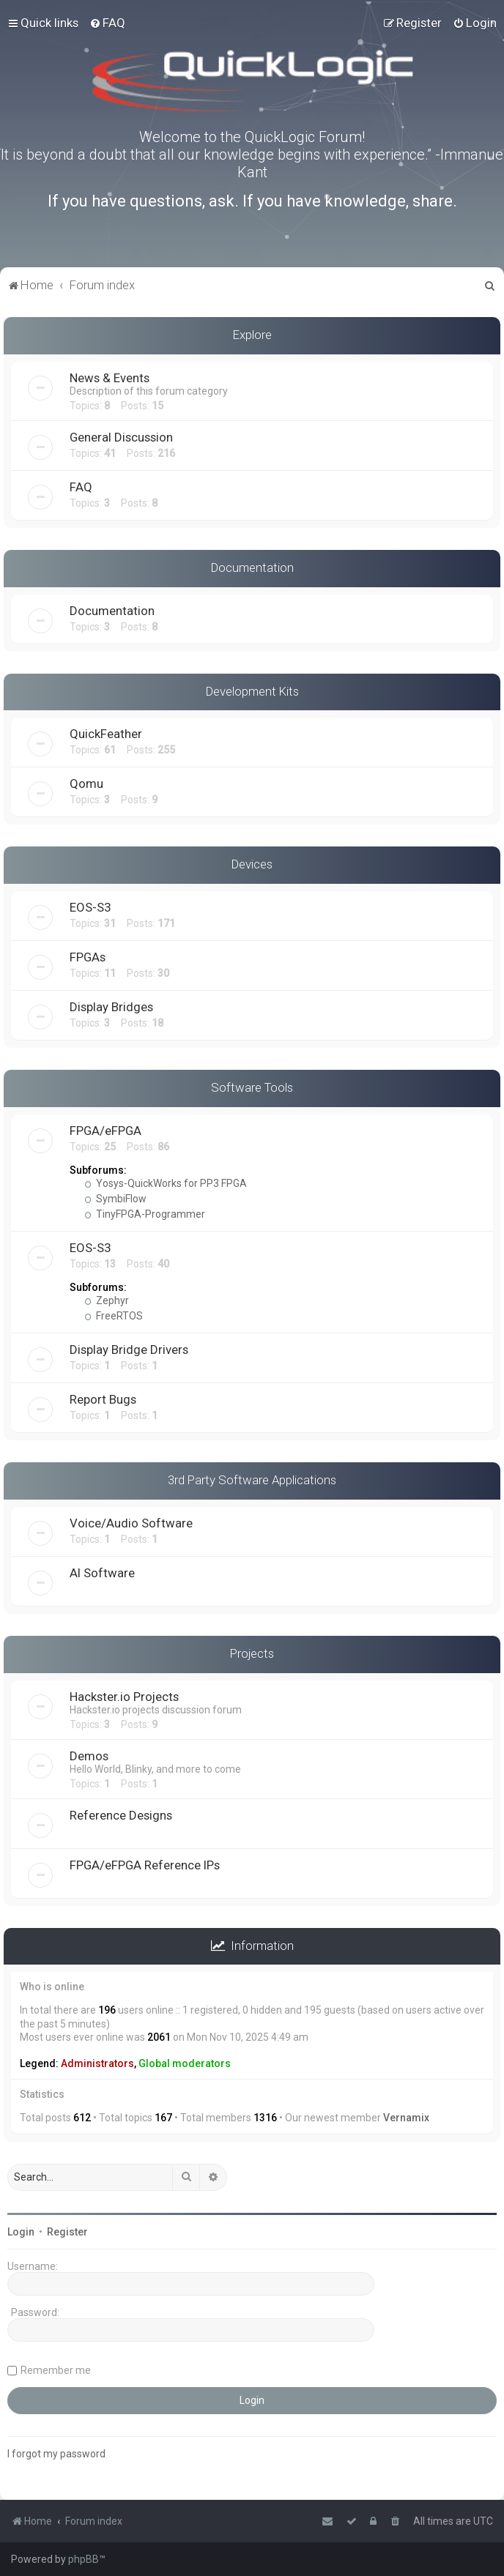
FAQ (81, 487)
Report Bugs (103, 1399)
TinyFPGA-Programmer (144, 1214)
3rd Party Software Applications (252, 1480)
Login (20, 2232)
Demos (89, 1756)
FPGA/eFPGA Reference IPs (145, 1865)
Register (67, 2232)
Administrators (97, 2063)
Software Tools (252, 1087)
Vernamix (406, 2117)
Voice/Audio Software (131, 1523)
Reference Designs (121, 1815)
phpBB (83, 2559)
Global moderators (184, 2063)
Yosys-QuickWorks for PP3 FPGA (165, 1183)
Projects (252, 1653)
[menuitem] (107, 22)
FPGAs (87, 957)
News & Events (109, 378)
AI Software (102, 1573)
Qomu (86, 783)
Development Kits (252, 691)
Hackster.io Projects (124, 1696)
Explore (252, 334)
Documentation (252, 567)
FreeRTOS (113, 1316)
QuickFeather (106, 733)
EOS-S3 (90, 907)
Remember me (56, 2370)
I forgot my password (56, 2454)
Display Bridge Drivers (129, 1349)
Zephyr (106, 1300)
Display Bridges (111, 1006)
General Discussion (121, 437)
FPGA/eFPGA (105, 1130)
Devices (252, 864)
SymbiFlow (115, 1199)
